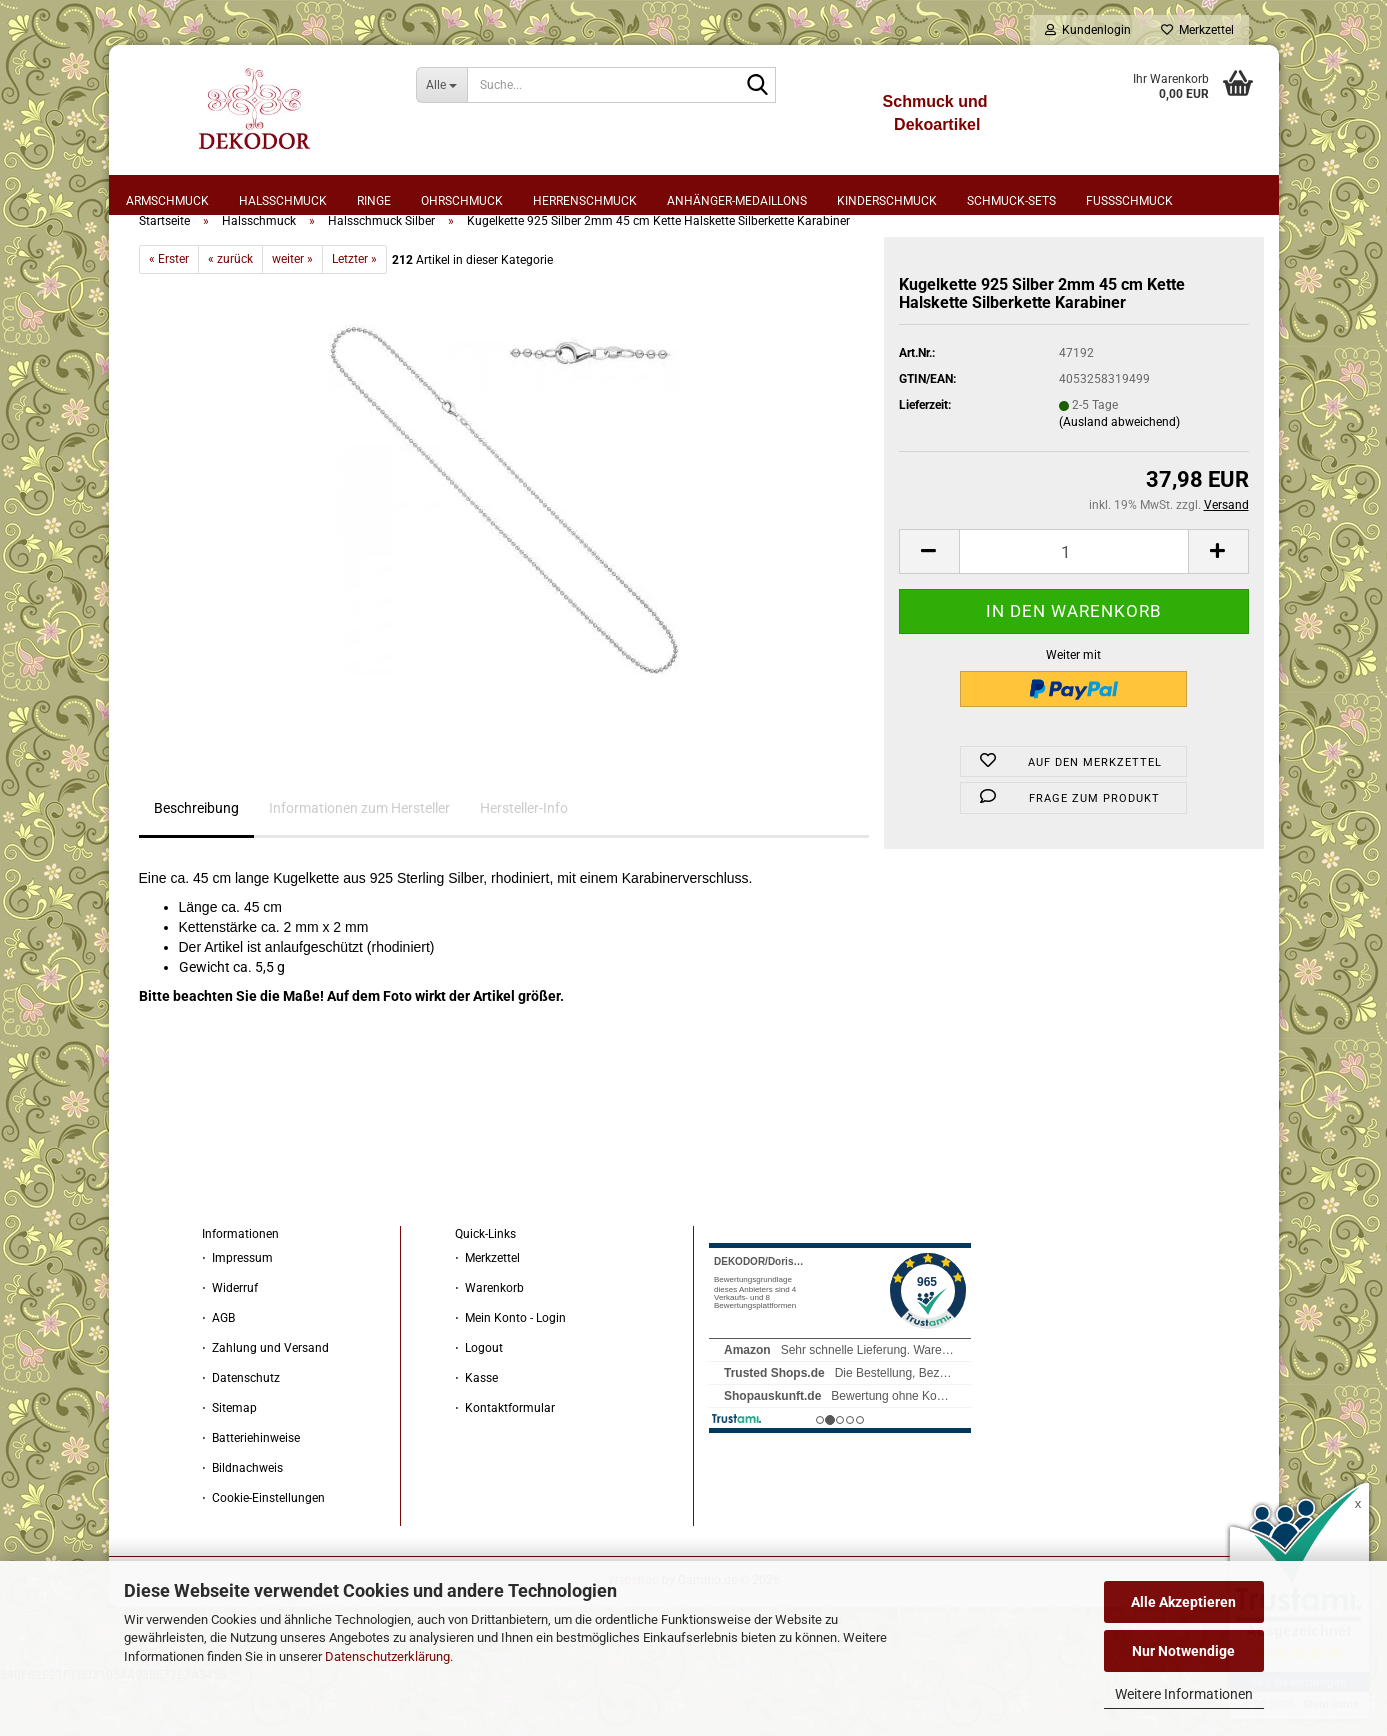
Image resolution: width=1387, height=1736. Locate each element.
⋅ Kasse (476, 1430)
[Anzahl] (1074, 603)
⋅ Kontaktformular (505, 1460)
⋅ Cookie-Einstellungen (263, 1550)
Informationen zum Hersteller (359, 860)
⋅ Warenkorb (489, 1340)
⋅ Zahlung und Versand (265, 1400)
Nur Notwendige (1183, 1651)
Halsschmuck (283, 201)
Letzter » (354, 311)
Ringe (374, 201)
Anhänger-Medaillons (737, 201)
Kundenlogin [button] (1088, 30)
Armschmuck (167, 201)
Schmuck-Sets (1011, 201)
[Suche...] (441, 85)
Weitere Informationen (1184, 1694)
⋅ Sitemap (229, 1460)
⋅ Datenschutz (241, 1430)
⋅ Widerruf (230, 1340)
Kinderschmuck (887, 201)
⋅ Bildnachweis (242, 1520)
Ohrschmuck (462, 201)
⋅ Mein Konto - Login (510, 1370)
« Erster (169, 311)
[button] (929, 603)
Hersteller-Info (524, 860)
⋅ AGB (218, 1370)
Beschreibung (196, 860)
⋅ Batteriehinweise (251, 1490)
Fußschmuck (1129, 201)
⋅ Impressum (237, 1310)
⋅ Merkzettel (487, 1310)
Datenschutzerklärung (387, 1656)
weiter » (292, 311)
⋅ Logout (479, 1400)
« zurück (230, 311)
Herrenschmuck (585, 201)
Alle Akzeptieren (1183, 1602)
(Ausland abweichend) (1119, 474)
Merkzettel (1197, 30)
